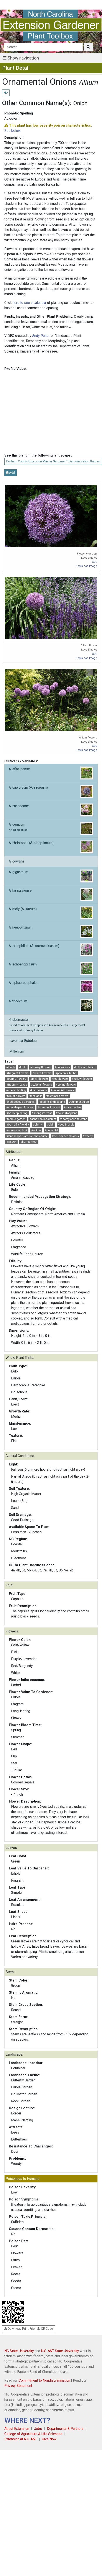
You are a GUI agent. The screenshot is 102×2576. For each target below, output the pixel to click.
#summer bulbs (79, 1101)
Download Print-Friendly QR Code (28, 2328)
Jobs (38, 2429)
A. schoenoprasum (51, 968)
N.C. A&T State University (60, 2351)
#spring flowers (66, 1084)
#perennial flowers (62, 1090)
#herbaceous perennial (20, 1101)
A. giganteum (51, 875)
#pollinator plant (66, 1113)
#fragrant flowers (17, 1073)
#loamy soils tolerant (73, 1119)
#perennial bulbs (65, 1073)
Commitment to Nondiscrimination (44, 2380)
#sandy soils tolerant (43, 1119)
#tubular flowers (41, 1084)
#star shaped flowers (19, 1107)
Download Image (86, 566)
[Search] (43, 47)
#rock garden (72, 1107)
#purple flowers (16, 1078)
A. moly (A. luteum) (51, 912)
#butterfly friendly (17, 1124)
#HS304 (11, 1141)
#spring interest (42, 1113)
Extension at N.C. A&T (20, 2439)
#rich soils (35, 1096)
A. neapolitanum (51, 931)
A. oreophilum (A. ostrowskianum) (51, 949)
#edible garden (15, 1119)
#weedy (88, 1136)
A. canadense (51, 809)
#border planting (17, 1113)
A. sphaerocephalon (51, 986)
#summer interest (49, 1107)
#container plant (16, 1130)
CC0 (94, 561)
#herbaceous (38, 1090)
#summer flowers (57, 1096)
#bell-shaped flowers (65, 1136)
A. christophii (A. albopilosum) (51, 846)
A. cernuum (51, 828)
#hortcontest (28, 1141)
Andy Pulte (40, 336)
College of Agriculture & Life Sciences (33, 2434)
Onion (80, 103)
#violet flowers (15, 1096)
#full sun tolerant (84, 1067)
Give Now (49, 2439)
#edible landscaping (52, 1101)
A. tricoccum (51, 1005)
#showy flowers (40, 1067)
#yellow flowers (82, 1078)
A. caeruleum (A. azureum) (51, 791)
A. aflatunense (51, 773)
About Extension (16, 2429)
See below (12, 131)
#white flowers (42, 1073)
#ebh (50, 1124)
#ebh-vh (38, 1124)
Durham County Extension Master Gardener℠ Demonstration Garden (53, 461)
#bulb (22, 1067)
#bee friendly (66, 1124)
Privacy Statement (18, 2386)
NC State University (19, 2351)
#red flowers (60, 1078)
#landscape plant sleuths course (27, 1136)
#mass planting (16, 1090)
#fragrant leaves (16, 1084)
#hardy (10, 1067)
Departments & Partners (65, 2429)
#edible (36, 1130)
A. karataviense (51, 894)
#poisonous (62, 1067)
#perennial (51, 1130)
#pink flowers (39, 1078)
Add (10, 472)
